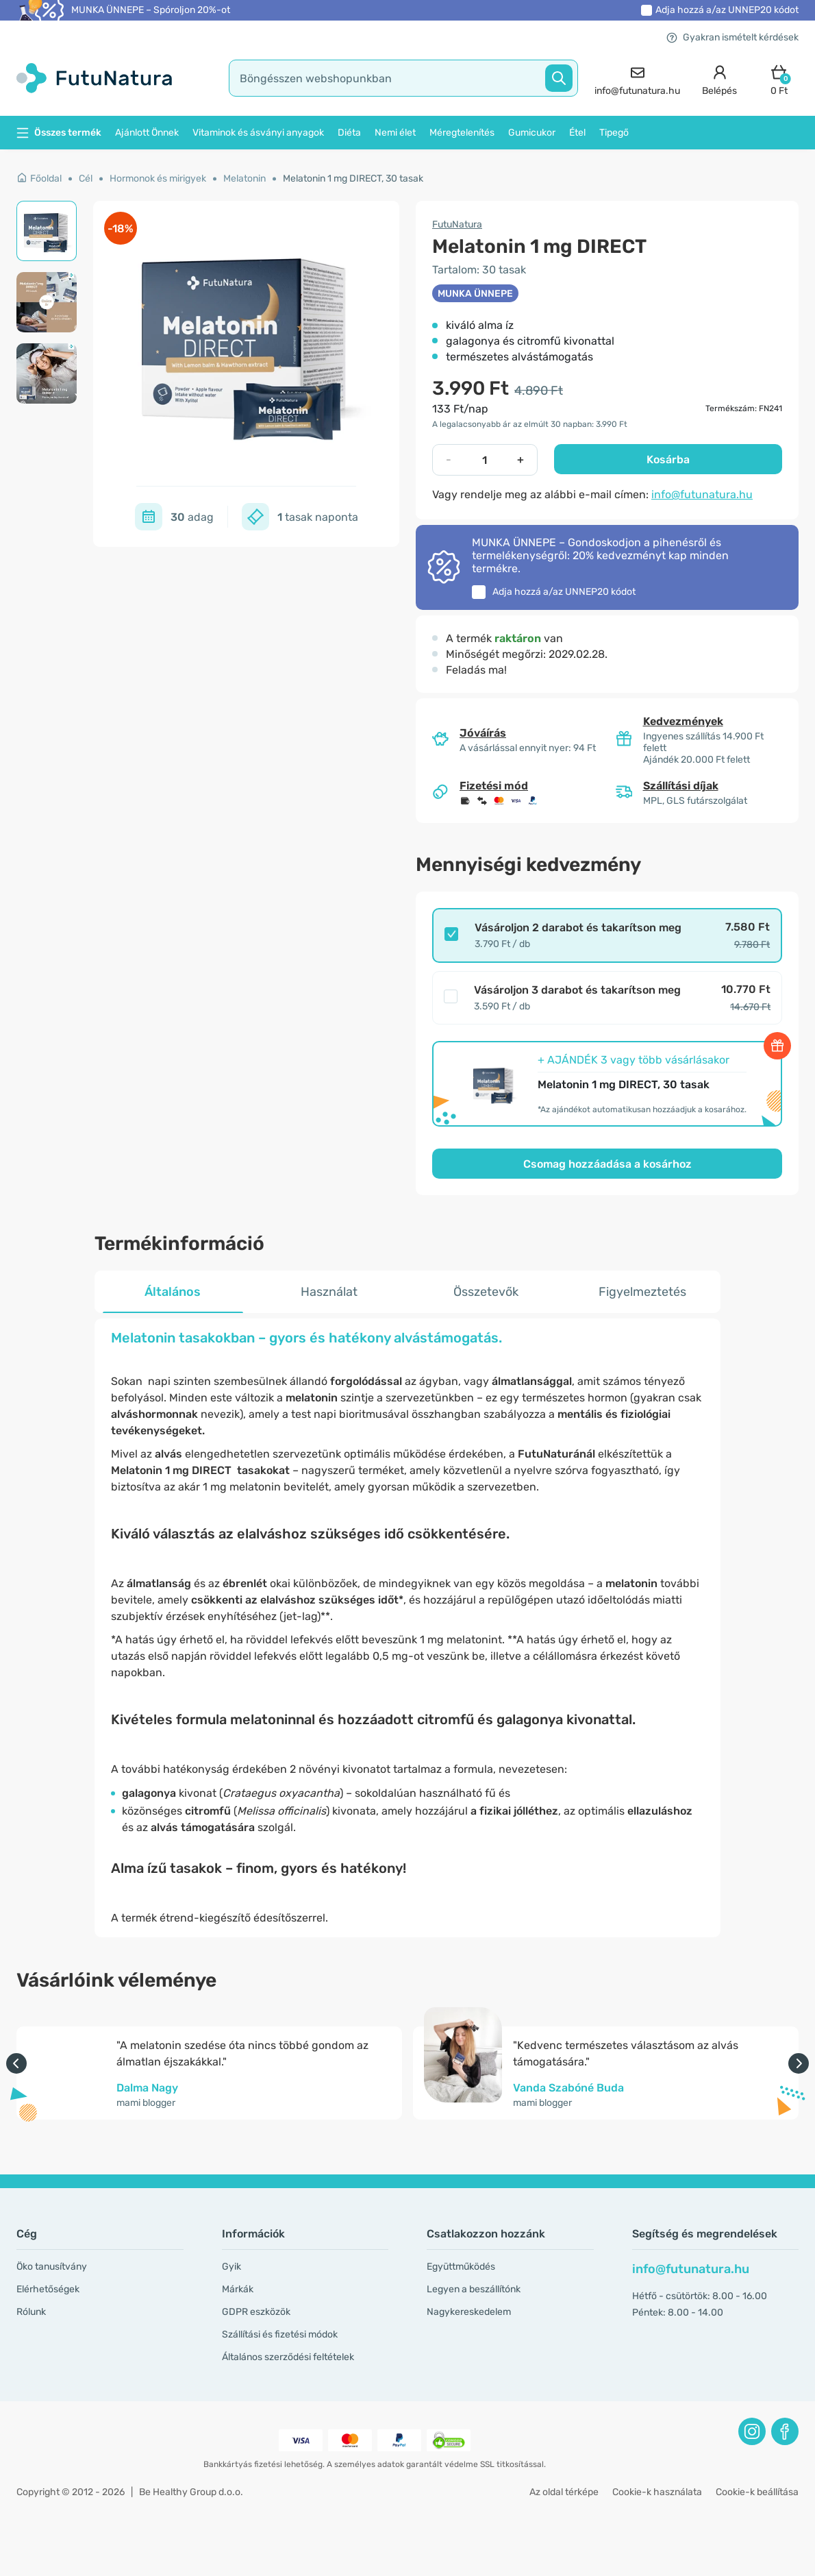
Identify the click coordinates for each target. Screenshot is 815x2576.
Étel (577, 132)
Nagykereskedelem (469, 2312)
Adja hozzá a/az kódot (727, 10)
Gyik (231, 2266)
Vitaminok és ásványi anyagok (258, 132)
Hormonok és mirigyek (158, 178)
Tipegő (614, 132)
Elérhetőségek (47, 2289)
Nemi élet (395, 132)
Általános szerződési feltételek (288, 2357)
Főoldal (39, 178)
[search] (404, 78)
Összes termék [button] (58, 132)
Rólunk (31, 2312)
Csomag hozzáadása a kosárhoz (607, 1163)
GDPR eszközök (256, 2312)
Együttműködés (461, 2266)
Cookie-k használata (657, 2492)
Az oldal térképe (564, 2492)
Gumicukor (531, 132)
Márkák (237, 2289)
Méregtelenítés (461, 132)
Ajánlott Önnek (147, 132)
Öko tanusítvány (51, 2266)
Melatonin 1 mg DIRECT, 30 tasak (353, 178)
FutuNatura (457, 224)
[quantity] (484, 460)
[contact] (637, 78)
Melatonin (244, 178)
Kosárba (668, 459)
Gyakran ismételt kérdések (732, 37)
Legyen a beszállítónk (474, 2289)
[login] (719, 78)
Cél (85, 178)
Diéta (349, 132)
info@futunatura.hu (702, 494)
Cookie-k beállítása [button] (757, 2492)
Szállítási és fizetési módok (280, 2334)
